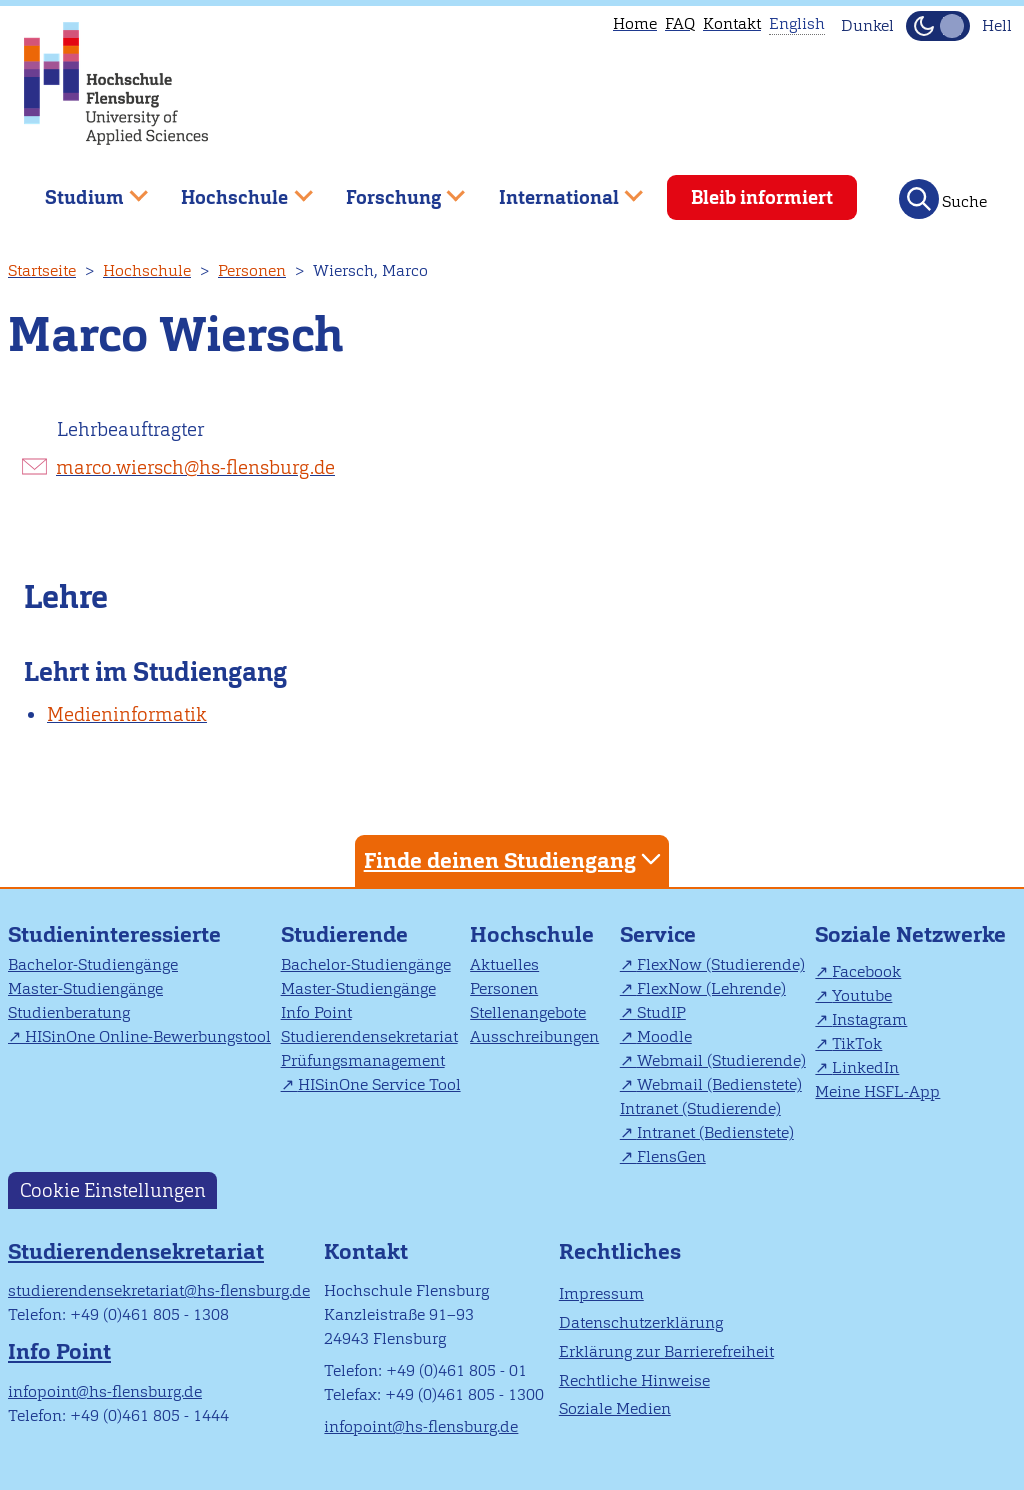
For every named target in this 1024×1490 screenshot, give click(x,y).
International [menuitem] (556, 189)
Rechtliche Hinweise (634, 1380)
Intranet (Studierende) (700, 1108)
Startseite (42, 270)
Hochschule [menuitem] (233, 189)
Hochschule (147, 270)
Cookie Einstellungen (113, 1190)
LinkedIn (865, 1067)
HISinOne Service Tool (379, 1084)
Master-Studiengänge (85, 988)
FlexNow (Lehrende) (711, 988)
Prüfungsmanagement (363, 1060)
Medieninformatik (127, 714)
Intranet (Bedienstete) (715, 1132)
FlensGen (671, 1156)
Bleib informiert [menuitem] (762, 197)
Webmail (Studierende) (721, 1060)
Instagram (869, 1019)
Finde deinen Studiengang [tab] (515, 859)
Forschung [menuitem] (391, 189)
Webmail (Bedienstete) (719, 1084)
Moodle (664, 1036)
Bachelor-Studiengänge (93, 964)
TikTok (857, 1043)
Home (635, 23)
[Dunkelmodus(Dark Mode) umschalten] (938, 26)
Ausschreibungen (534, 1036)
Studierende (344, 934)
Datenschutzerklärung (641, 1322)
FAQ (680, 23)
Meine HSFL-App (877, 1091)
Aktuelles (504, 964)
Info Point (316, 1012)
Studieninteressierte (114, 934)
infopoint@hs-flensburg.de (105, 1391)
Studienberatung (69, 1012)
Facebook (866, 971)
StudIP (661, 1012)
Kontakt (732, 23)
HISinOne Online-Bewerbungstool (148, 1036)
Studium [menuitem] (82, 189)
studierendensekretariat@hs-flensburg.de (159, 1290)
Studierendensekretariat (369, 1036)
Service (658, 934)
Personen (252, 270)
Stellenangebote (528, 1012)
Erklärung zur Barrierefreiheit (666, 1351)
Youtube (862, 995)
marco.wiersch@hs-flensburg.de (195, 467)
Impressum (601, 1293)
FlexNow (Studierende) (721, 964)
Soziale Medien (615, 1408)
